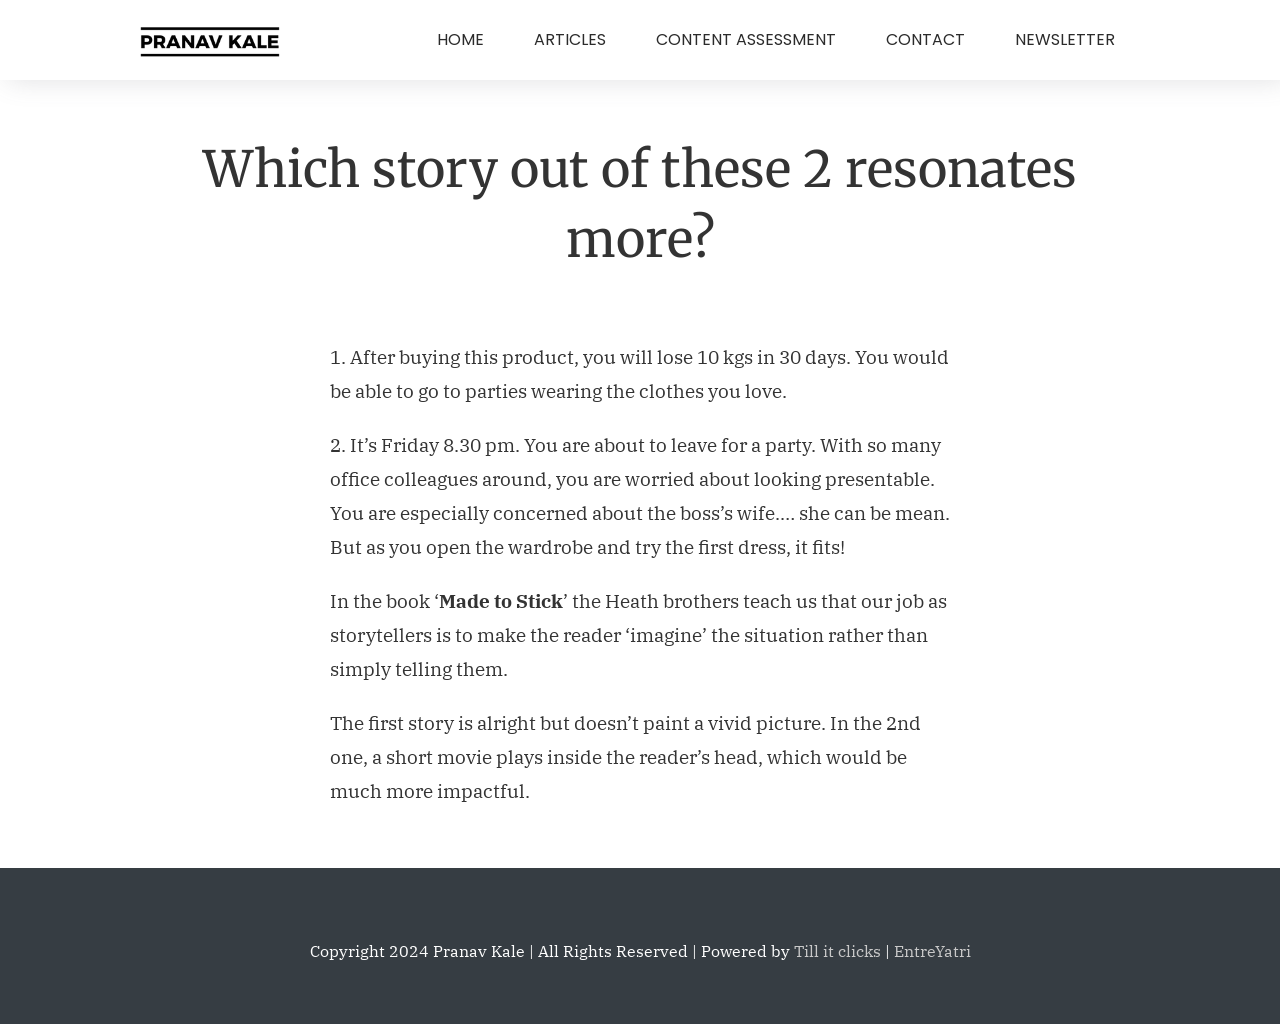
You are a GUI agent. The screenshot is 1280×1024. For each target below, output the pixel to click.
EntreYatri (932, 951)
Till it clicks (837, 951)
